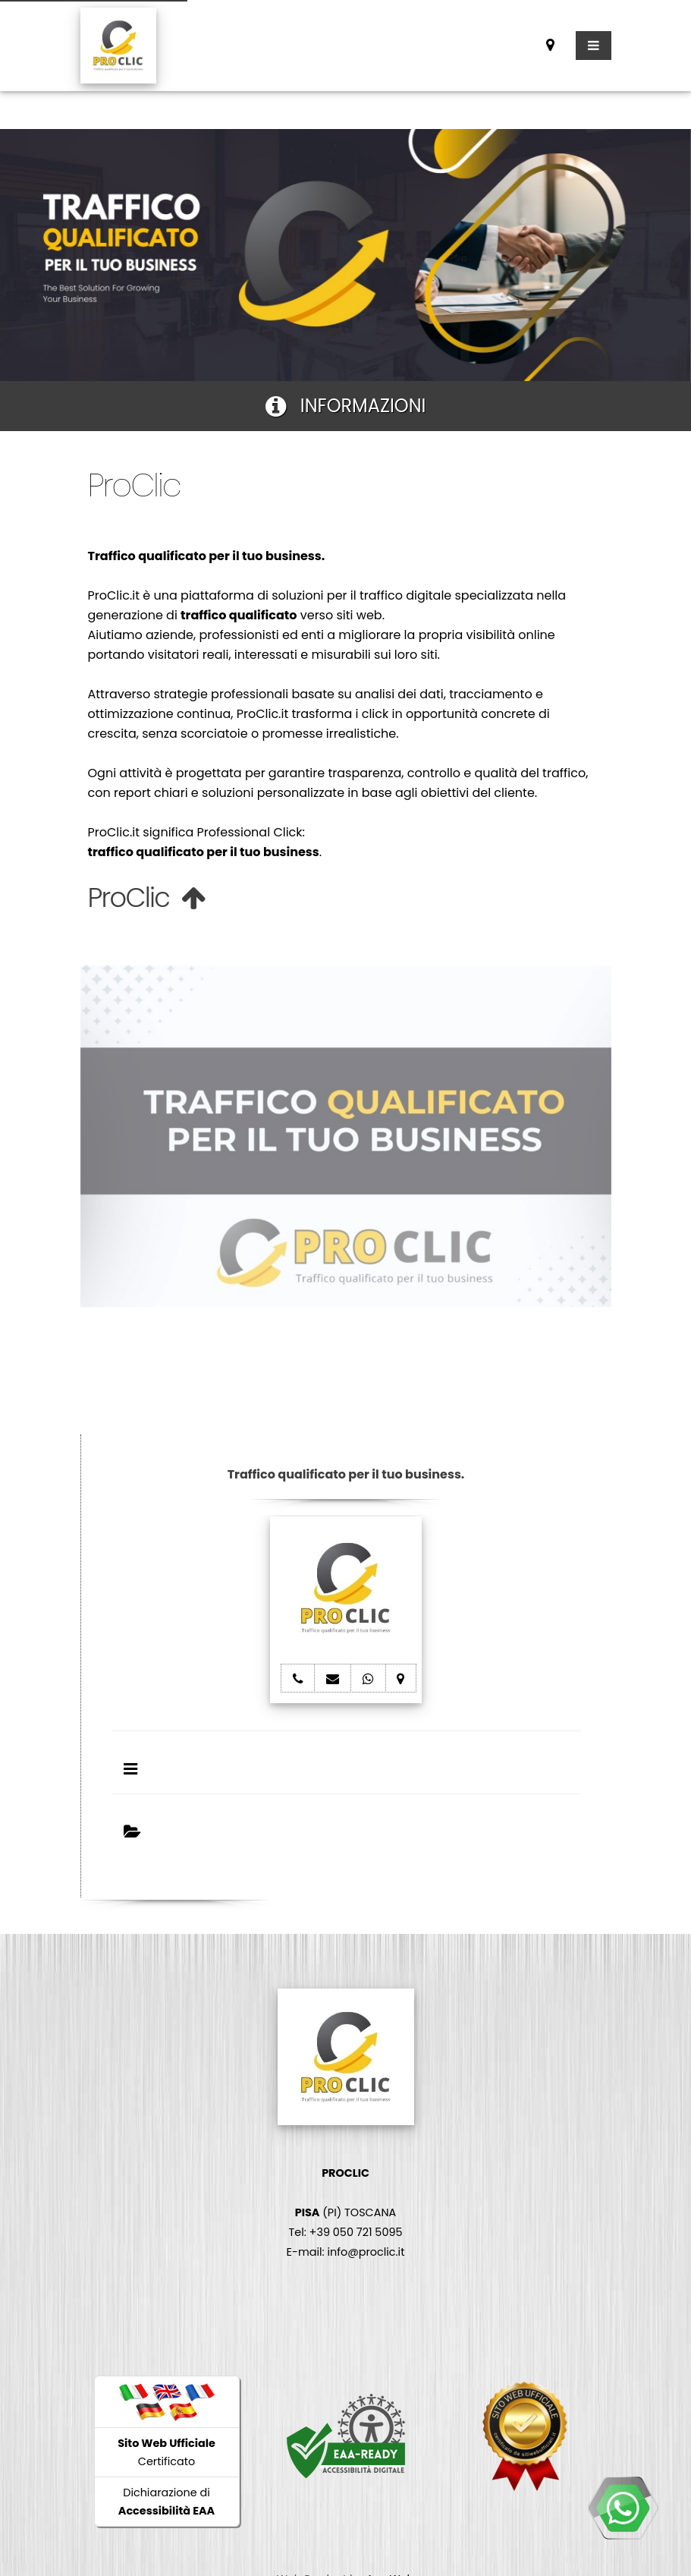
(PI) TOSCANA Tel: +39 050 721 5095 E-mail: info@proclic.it (346, 2212)
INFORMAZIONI (345, 405)
